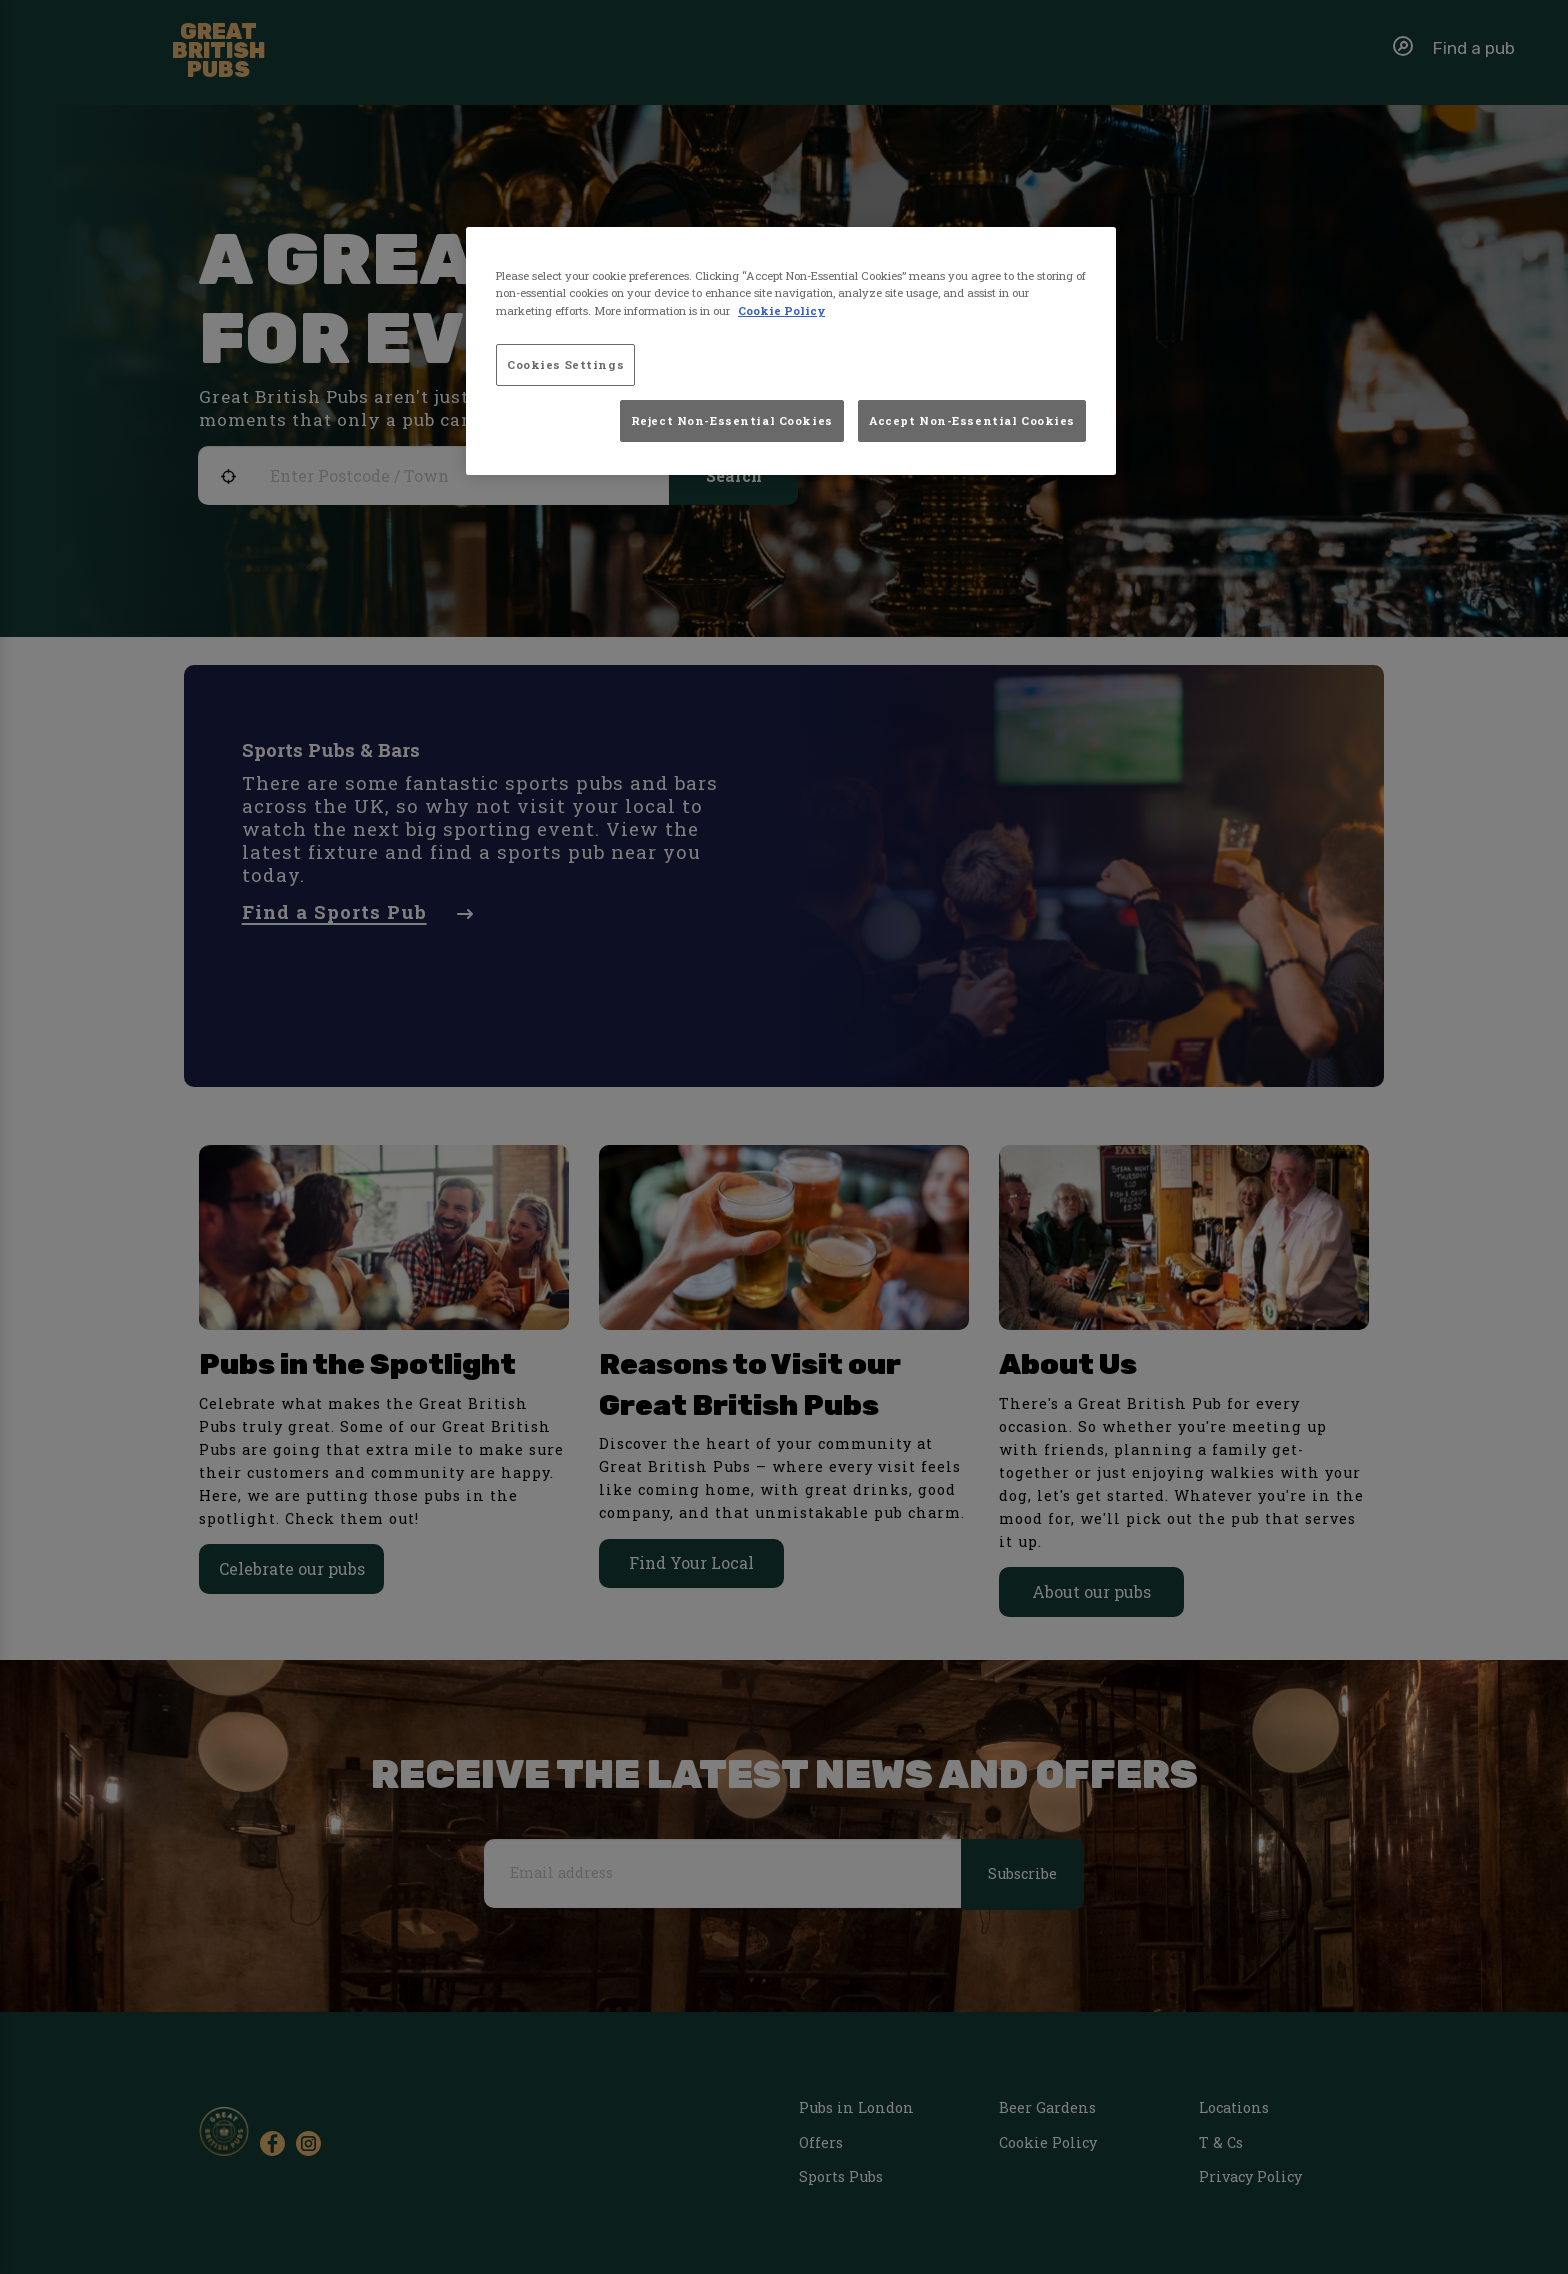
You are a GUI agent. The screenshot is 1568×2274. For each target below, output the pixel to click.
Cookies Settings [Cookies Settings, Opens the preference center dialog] (565, 364)
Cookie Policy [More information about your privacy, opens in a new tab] (781, 310)
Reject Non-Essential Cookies (732, 420)
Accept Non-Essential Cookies (972, 420)
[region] (791, 351)
